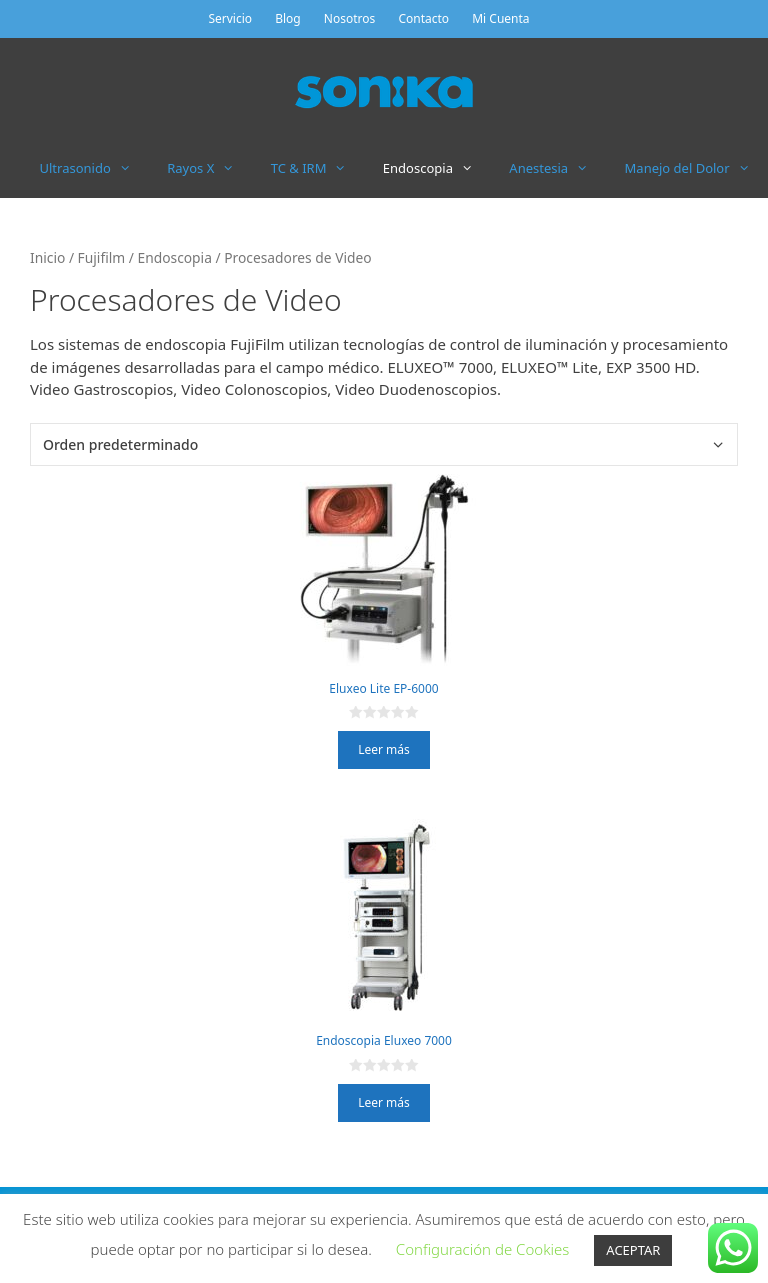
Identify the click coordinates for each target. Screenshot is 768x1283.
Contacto (423, 18)
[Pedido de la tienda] (384, 444)
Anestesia (557, 168)
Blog (288, 18)
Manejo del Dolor (696, 168)
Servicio (230, 18)
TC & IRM (318, 168)
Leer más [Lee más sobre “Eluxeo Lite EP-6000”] (384, 749)
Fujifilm (102, 257)
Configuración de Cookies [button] (483, 1249)
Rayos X (210, 168)
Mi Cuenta (500, 18)
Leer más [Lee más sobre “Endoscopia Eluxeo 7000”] (384, 1102)
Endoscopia (437, 168)
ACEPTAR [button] (633, 1250)
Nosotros (349, 18)
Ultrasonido (95, 168)
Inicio (47, 257)
